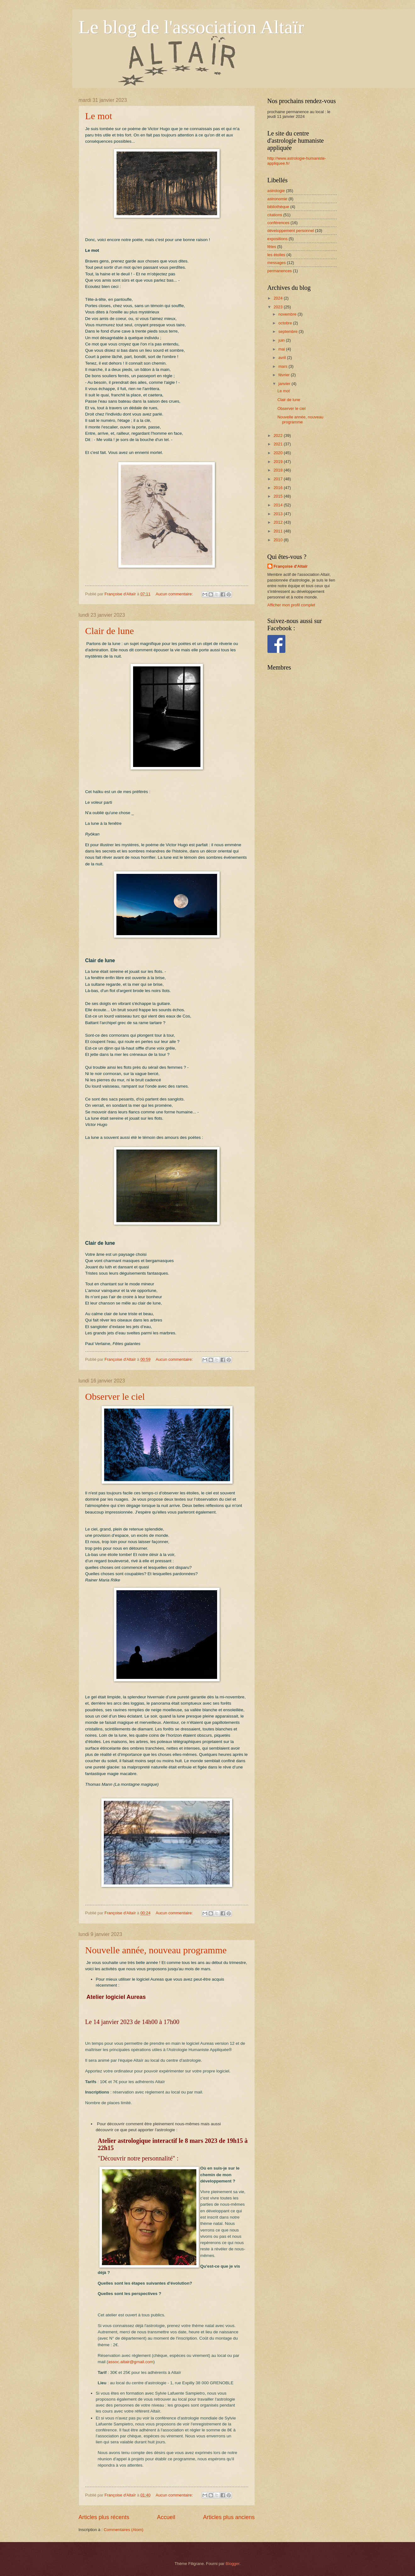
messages (276, 262)
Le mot (98, 116)
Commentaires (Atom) (123, 2529)
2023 (278, 307)
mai (282, 349)
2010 (278, 540)
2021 (278, 444)
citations (274, 214)
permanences (279, 270)
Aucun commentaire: (175, 594)
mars (283, 366)
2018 (278, 470)
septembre (288, 331)
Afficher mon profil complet (291, 605)
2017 (278, 479)
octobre (285, 323)
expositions (277, 238)
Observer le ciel (115, 1396)
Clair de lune (109, 631)
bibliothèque (278, 206)
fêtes (271, 246)
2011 (278, 531)
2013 (278, 513)
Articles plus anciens (229, 2517)
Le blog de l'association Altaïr (191, 27)
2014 (278, 505)
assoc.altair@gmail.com (131, 2361)
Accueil (166, 2517)
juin (282, 340)
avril (282, 357)
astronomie (277, 198)
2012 (278, 522)
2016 (278, 487)
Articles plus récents (104, 2517)
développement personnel (290, 230)
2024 (278, 298)
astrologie (276, 190)
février (284, 374)
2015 (278, 496)
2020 (278, 452)
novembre (288, 314)
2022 (278, 435)
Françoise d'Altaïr (291, 566)
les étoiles (276, 254)
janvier (285, 383)
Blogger (232, 2563)
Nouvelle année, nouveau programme (156, 1950)
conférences (278, 222)
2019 (278, 461)
